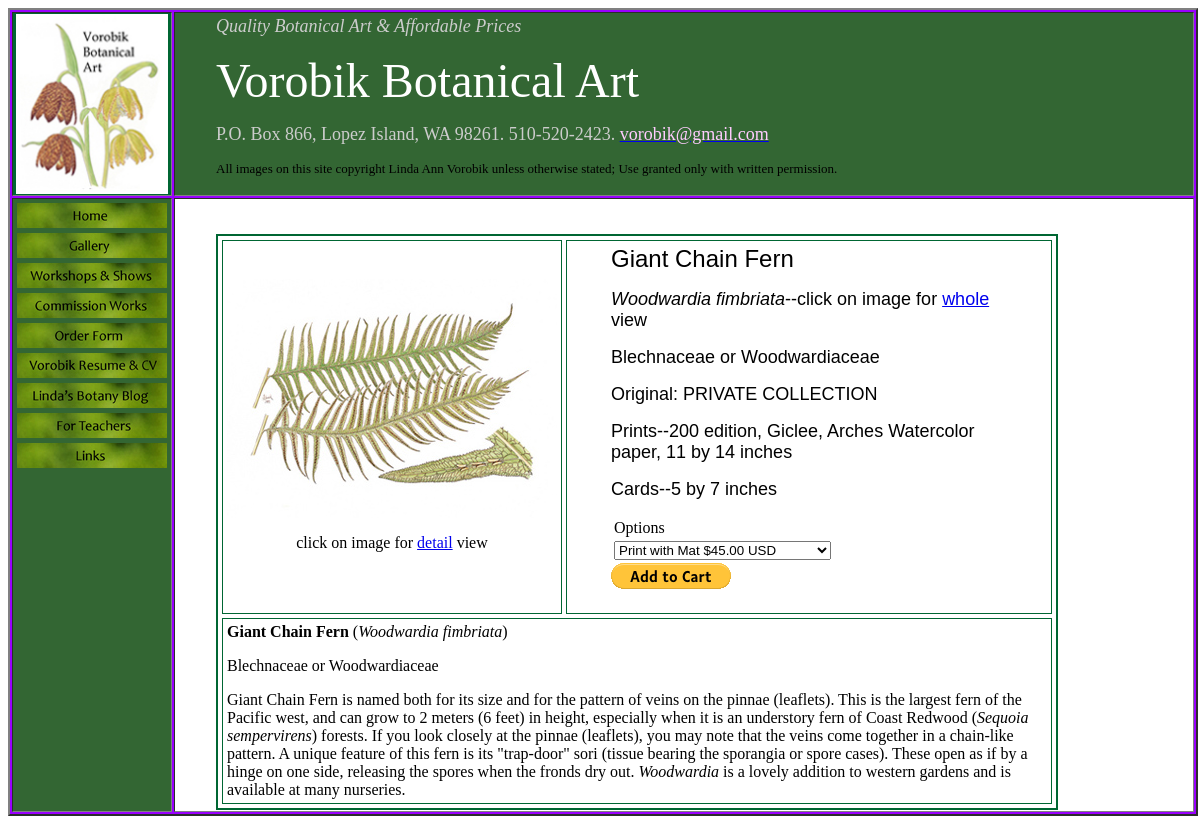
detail (435, 542)
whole (965, 299)
